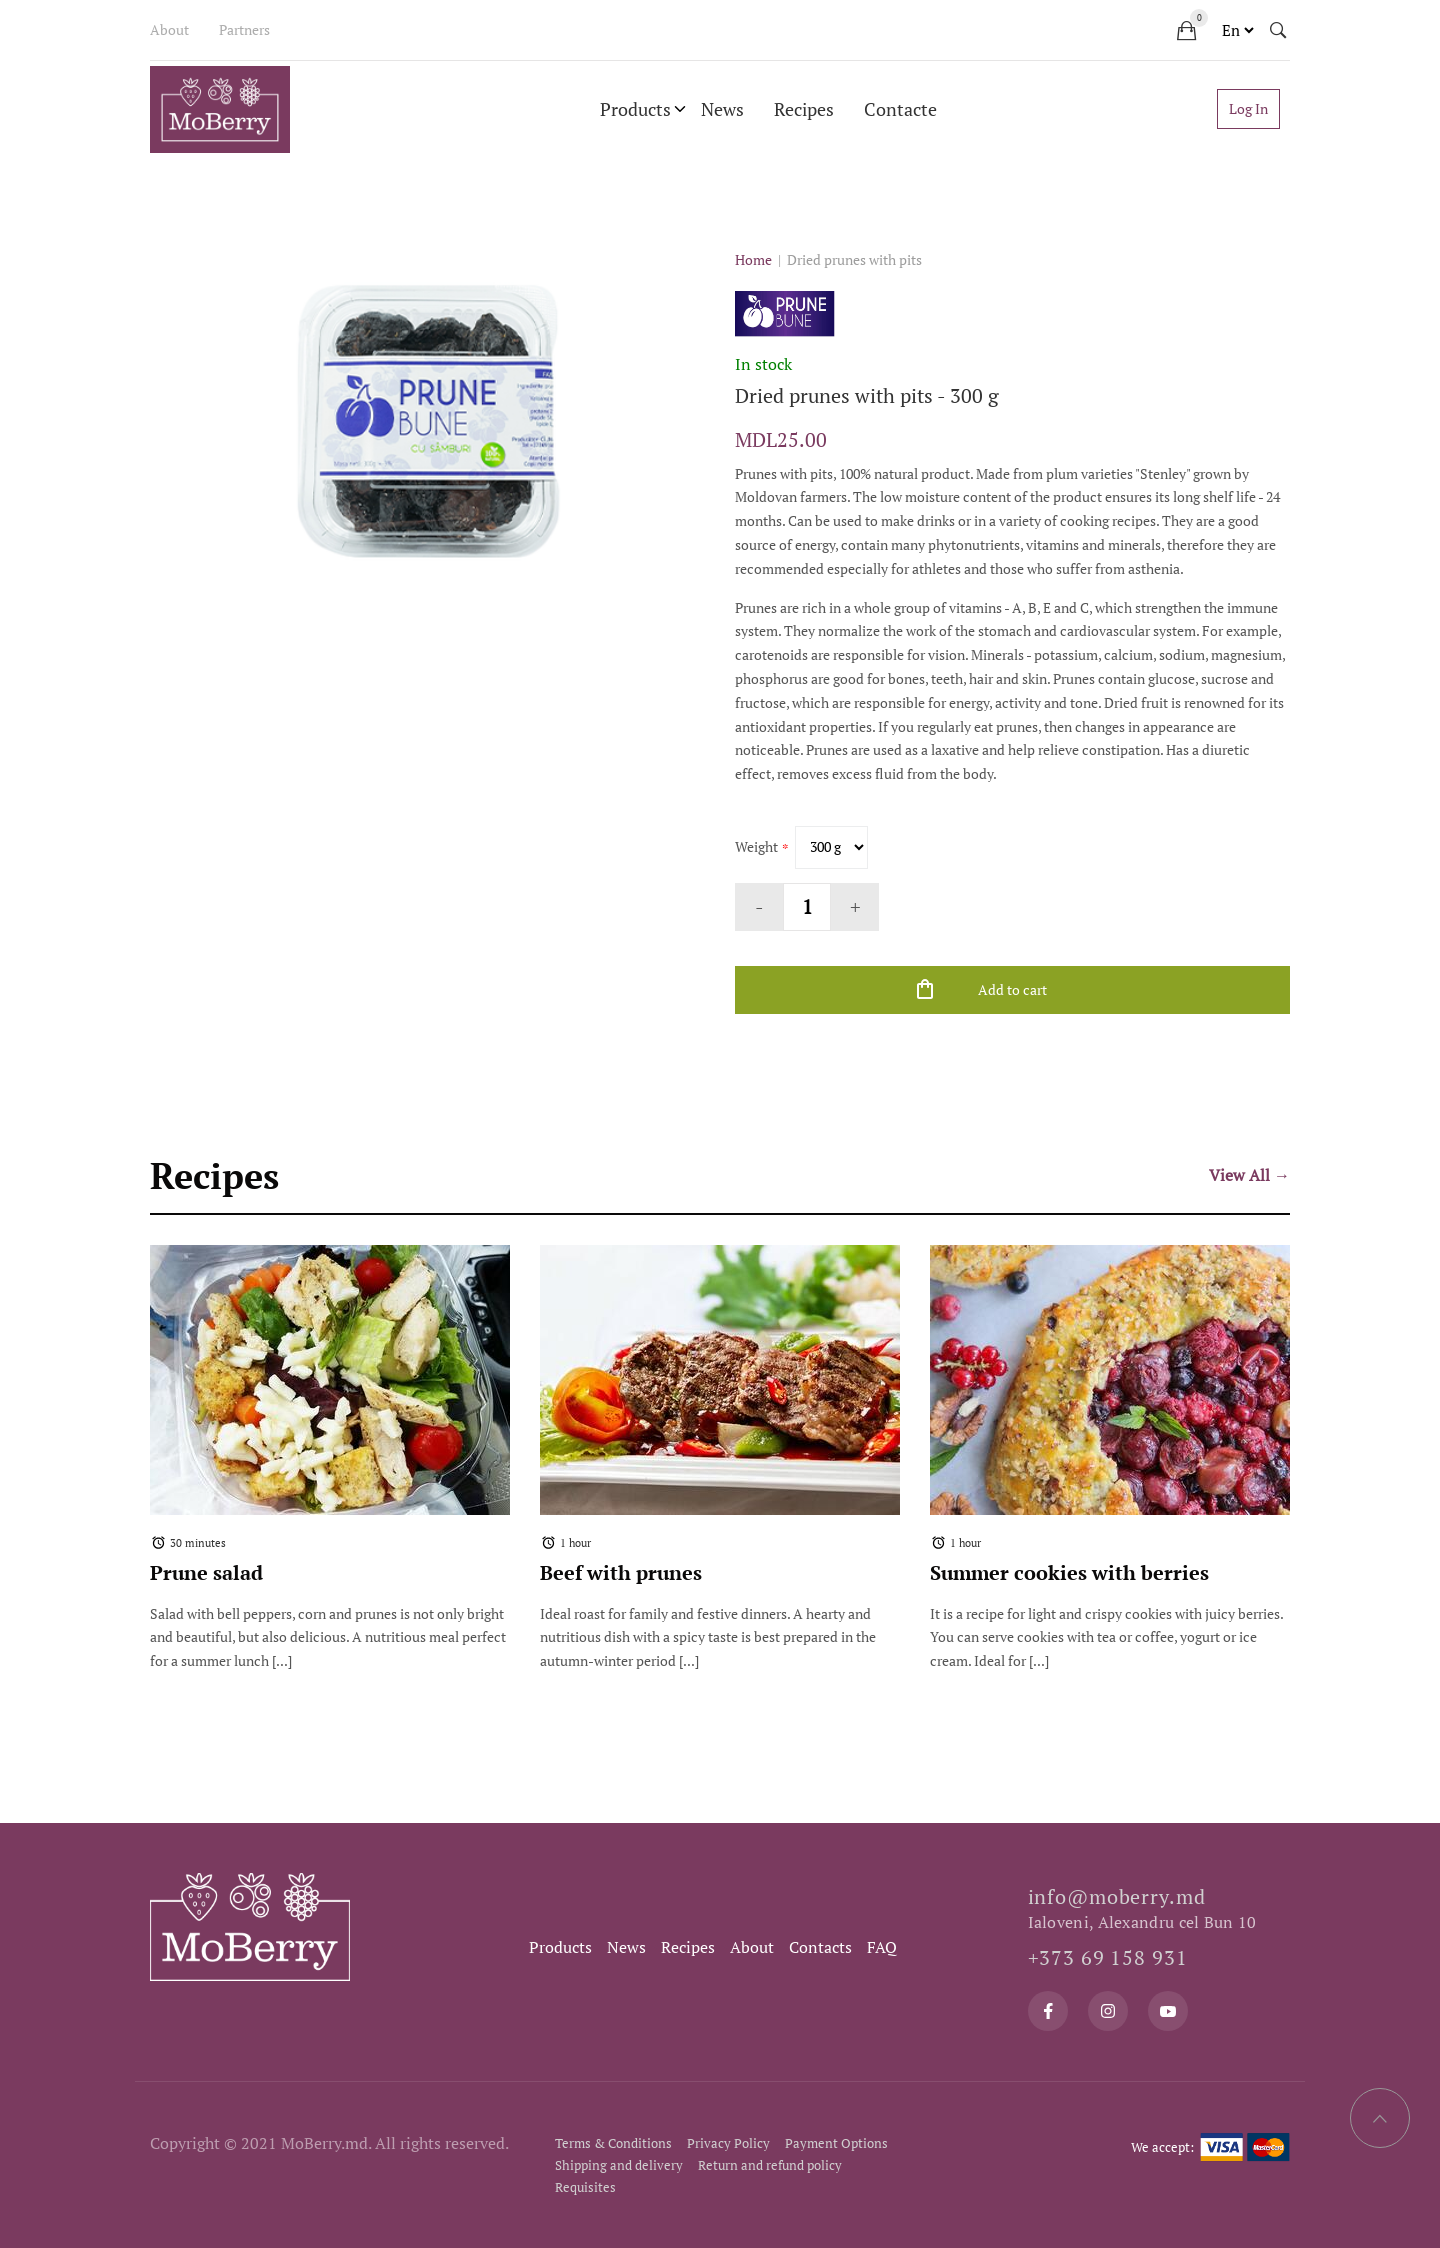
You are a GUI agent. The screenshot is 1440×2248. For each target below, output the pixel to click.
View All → (1249, 1175)
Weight (756, 846)
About (169, 29)
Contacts (820, 1947)
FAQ (882, 1947)
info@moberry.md (1117, 1896)
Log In (1248, 108)
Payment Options (836, 2143)
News (722, 109)
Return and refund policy (770, 2165)
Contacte (900, 109)
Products (635, 109)
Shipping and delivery (619, 2165)
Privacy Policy (728, 2143)
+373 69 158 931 (1108, 1957)
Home (753, 259)
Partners (244, 29)
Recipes (804, 109)
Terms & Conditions (613, 2143)
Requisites (585, 2187)
